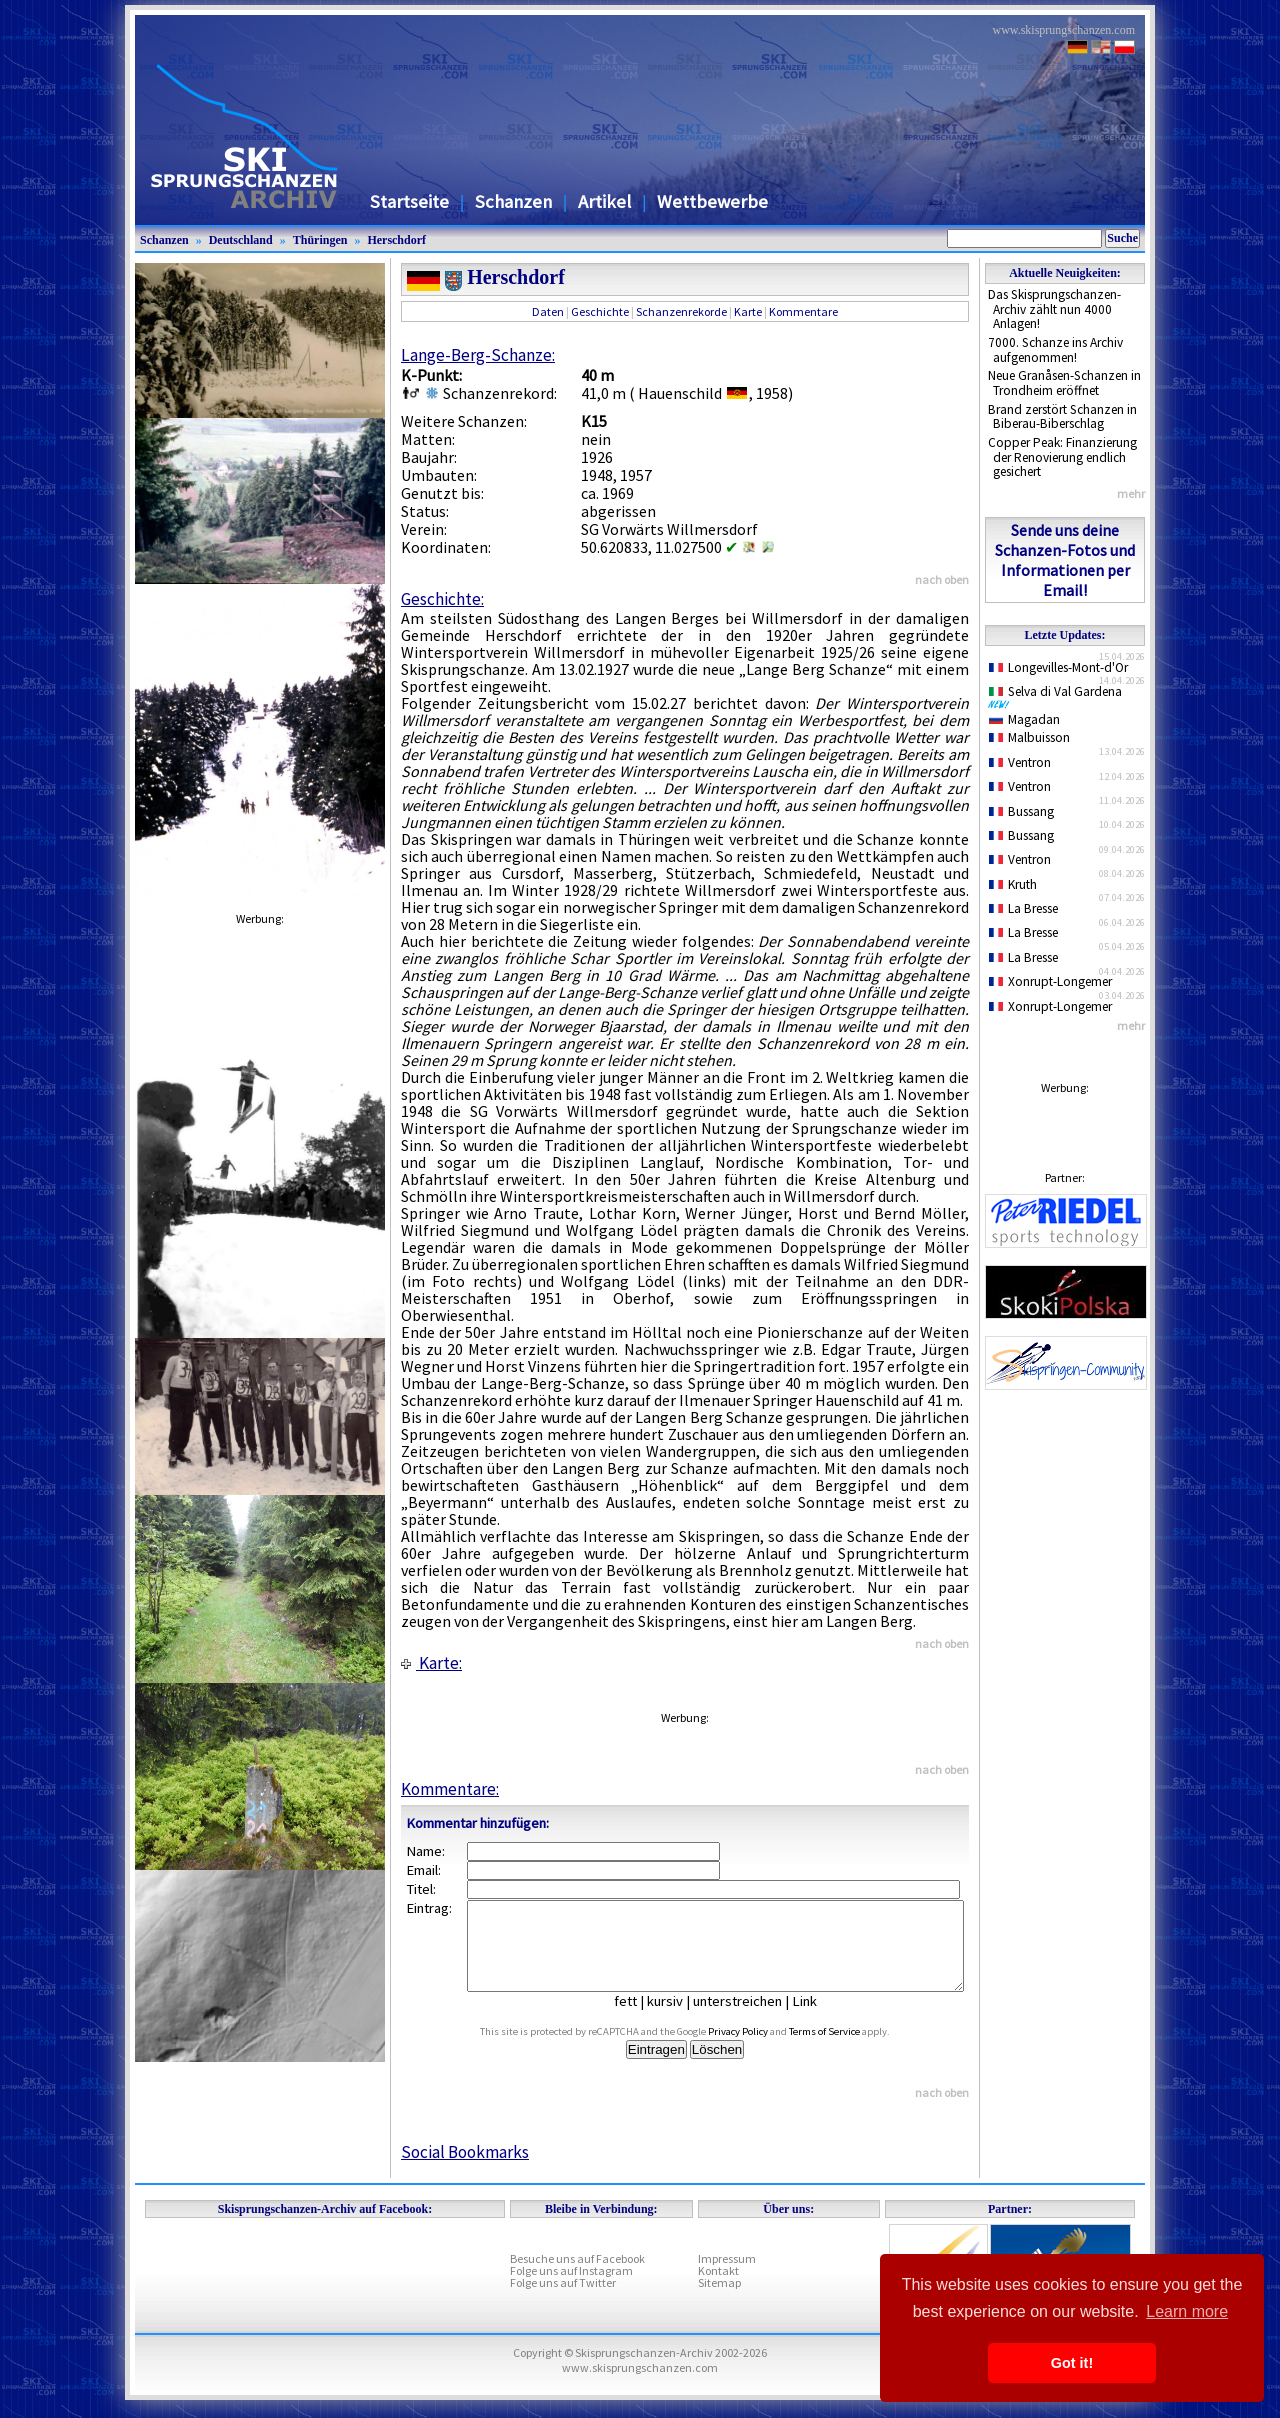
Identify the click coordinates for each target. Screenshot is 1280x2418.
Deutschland (241, 240)
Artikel (604, 201)
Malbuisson (1029, 737)
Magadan (1024, 719)
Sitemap (719, 2300)
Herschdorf (396, 240)
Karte (748, 311)
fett (640, 2019)
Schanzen (513, 201)
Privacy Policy (761, 2049)
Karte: (431, 1663)
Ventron (1020, 762)
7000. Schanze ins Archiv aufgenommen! (1055, 350)
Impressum (727, 2276)
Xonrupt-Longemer (1050, 981)
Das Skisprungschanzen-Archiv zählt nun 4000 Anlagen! (1054, 309)
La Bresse (1023, 908)
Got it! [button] (1072, 2363)
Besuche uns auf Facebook (577, 2276)
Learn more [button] (1187, 2311)
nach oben (942, 579)
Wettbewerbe (712, 201)
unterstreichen (752, 2019)
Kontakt (718, 2288)
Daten (548, 311)
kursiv (680, 2019)
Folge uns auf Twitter (563, 2300)
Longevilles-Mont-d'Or (1058, 667)
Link (819, 2019)
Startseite (409, 201)
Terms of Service (847, 2049)
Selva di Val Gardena (1059, 696)
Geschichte (600, 311)
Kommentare (803, 311)
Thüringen (320, 240)
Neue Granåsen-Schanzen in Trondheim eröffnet (1064, 383)
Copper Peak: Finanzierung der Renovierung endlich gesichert (1062, 457)
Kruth (1013, 884)
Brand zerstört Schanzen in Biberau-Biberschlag (1062, 417)
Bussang (1021, 811)
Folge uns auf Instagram (571, 2288)
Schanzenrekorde (681, 311)
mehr (1131, 493)
